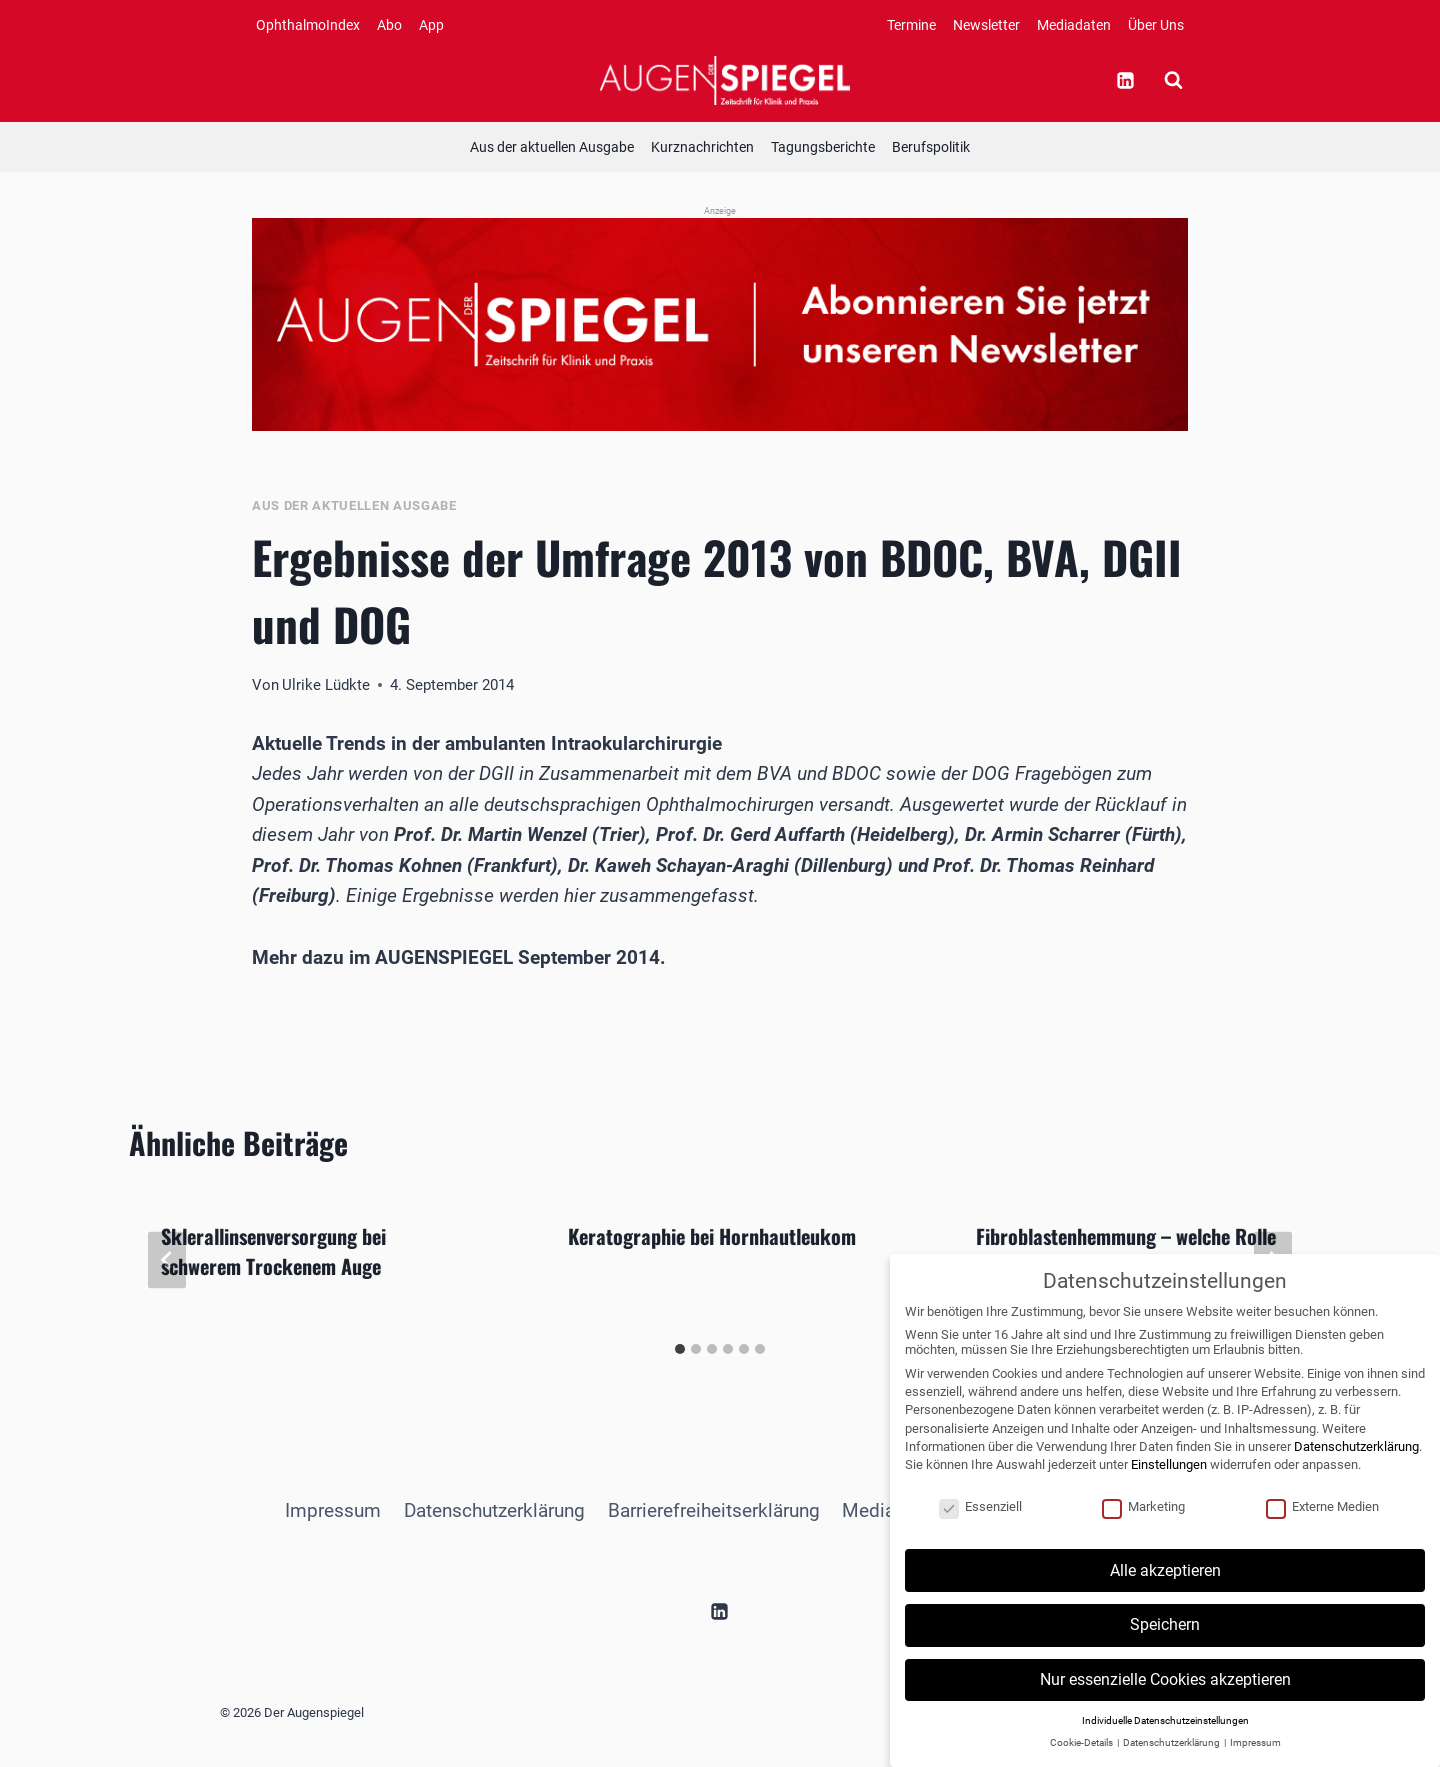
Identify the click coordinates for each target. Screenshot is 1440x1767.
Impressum (333, 1510)
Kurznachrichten (702, 147)
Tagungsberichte (823, 147)
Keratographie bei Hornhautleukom (712, 1236)
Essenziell (980, 1520)
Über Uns (1156, 25)
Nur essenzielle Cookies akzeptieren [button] (1165, 1694)
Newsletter (986, 25)
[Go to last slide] (167, 1260)
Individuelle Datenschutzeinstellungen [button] (1165, 1734)
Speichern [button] (1165, 1639)
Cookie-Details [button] (1082, 1757)
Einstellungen (1169, 1479)
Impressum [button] (1255, 1757)
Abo (389, 25)
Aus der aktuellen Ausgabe (552, 147)
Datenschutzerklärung (494, 1510)
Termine (911, 25)
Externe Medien (1322, 1520)
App (431, 25)
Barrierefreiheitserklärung (714, 1510)
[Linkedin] (1125, 80)
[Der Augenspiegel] (725, 80)
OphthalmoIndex (308, 25)
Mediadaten (1074, 25)
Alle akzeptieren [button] (1165, 1584)
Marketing (1143, 1520)
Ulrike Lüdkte (326, 685)
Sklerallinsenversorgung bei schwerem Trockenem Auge (273, 1251)
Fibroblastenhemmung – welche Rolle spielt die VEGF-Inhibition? (1126, 1251)
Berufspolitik (931, 147)
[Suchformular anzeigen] (1173, 80)
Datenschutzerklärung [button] (1172, 1757)
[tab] (680, 1349)
